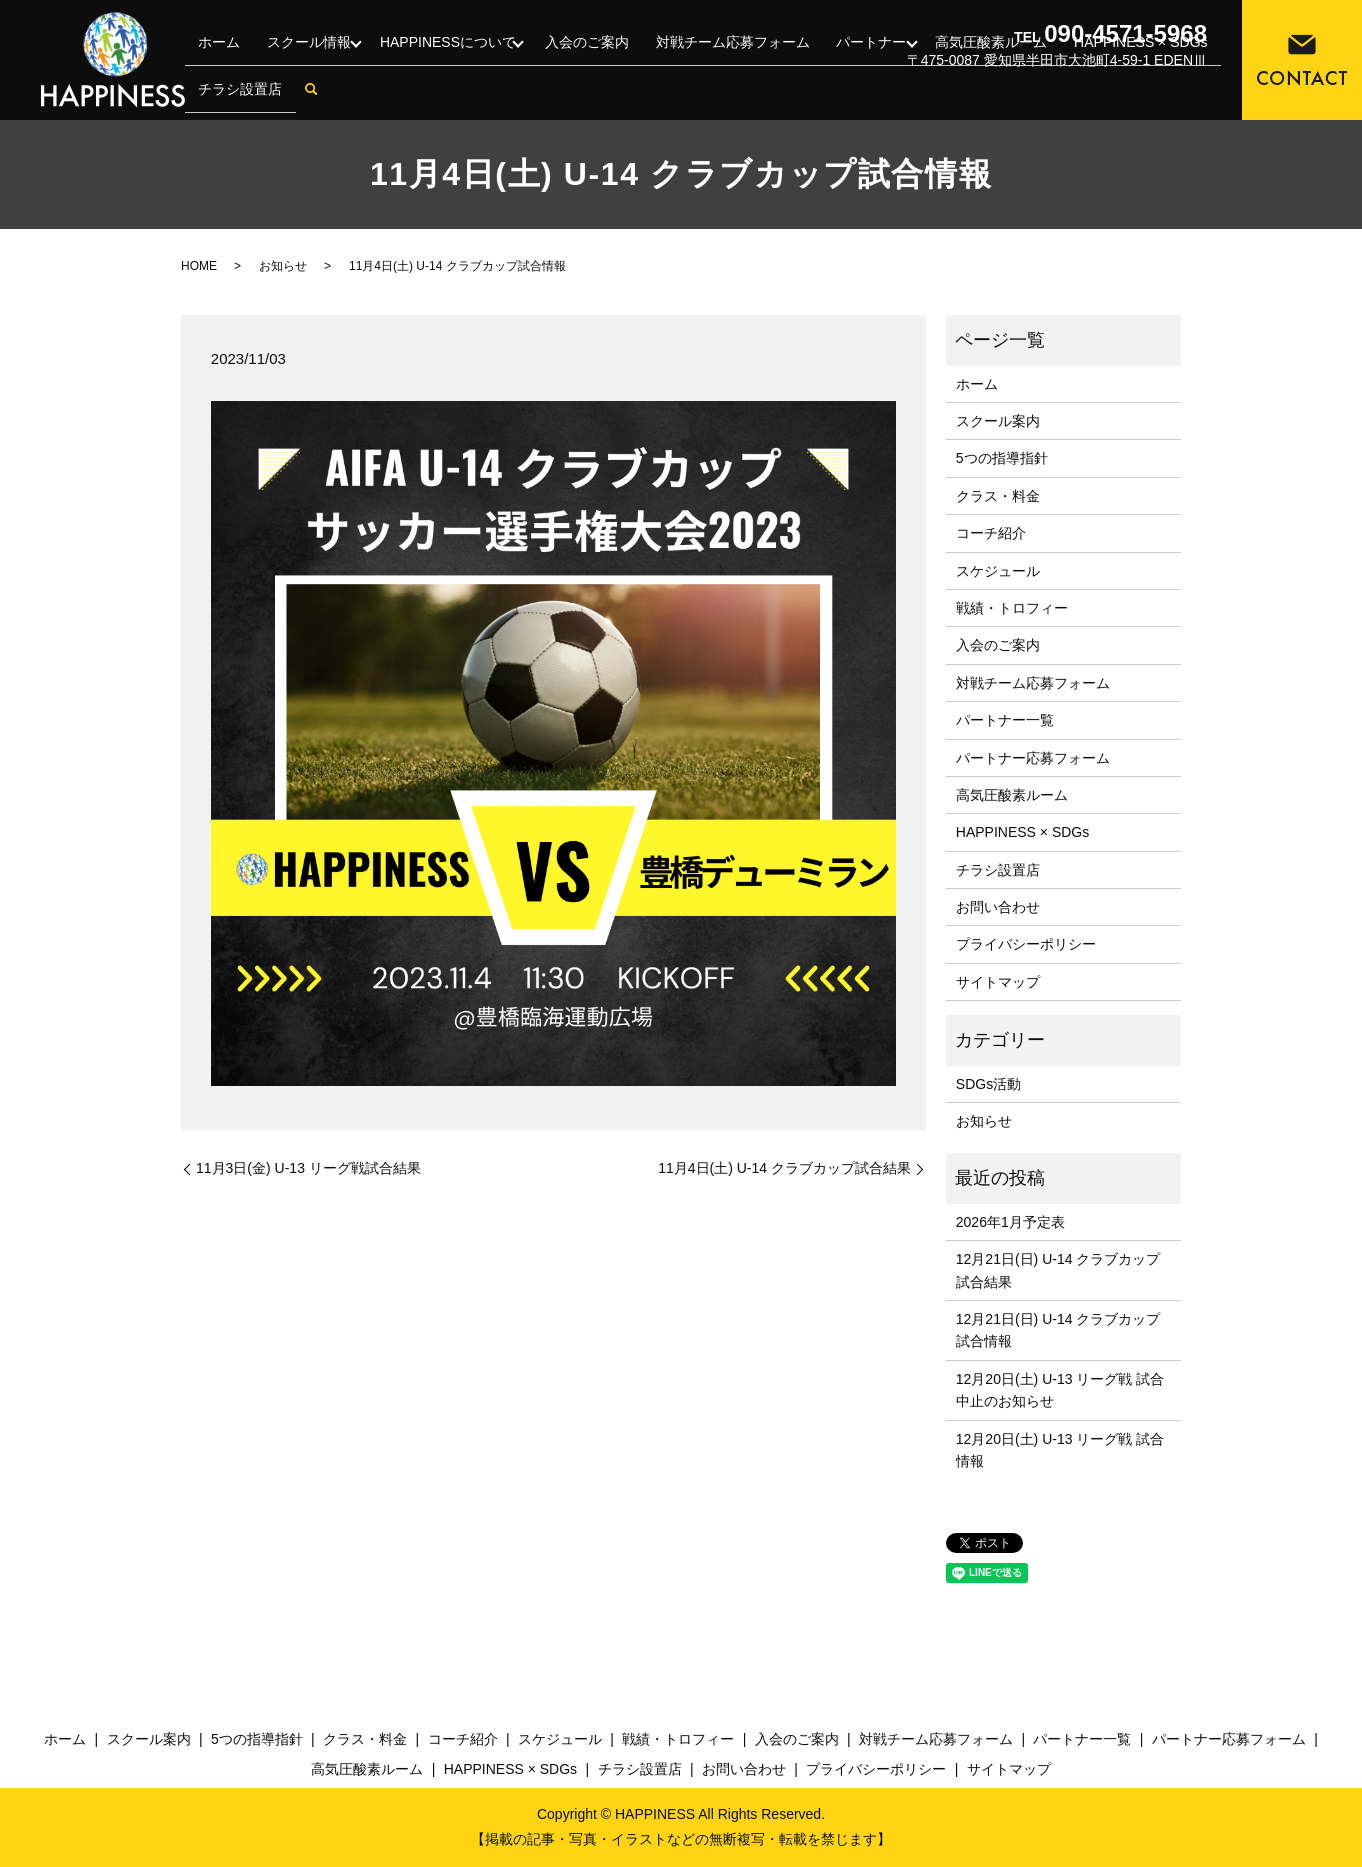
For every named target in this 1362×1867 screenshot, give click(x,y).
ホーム (217, 64)
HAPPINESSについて (445, 64)
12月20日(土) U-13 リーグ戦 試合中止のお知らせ (1060, 1390)
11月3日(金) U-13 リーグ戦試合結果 (308, 1168)
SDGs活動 (988, 1084)
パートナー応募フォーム (1033, 758)
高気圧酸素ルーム (1012, 795)
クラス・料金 (998, 496)
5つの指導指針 (1002, 458)
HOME (199, 266)
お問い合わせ (998, 907)
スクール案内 (998, 421)
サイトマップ (998, 982)
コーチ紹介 (991, 533)
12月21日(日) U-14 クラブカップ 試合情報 (1058, 1330)
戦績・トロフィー (1012, 608)
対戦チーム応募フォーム (728, 64)
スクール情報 (302, 64)
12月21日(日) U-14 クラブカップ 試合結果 (1058, 1270)
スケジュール (998, 571)
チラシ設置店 (238, 96)
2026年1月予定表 (1010, 1222)
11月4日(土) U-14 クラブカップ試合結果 (784, 1168)
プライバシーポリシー (1026, 944)
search (306, 97)
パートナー (863, 64)
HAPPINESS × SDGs (1022, 832)
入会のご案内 (587, 64)
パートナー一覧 (1005, 720)
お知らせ (283, 266)
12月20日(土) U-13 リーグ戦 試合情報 (1060, 1450)
